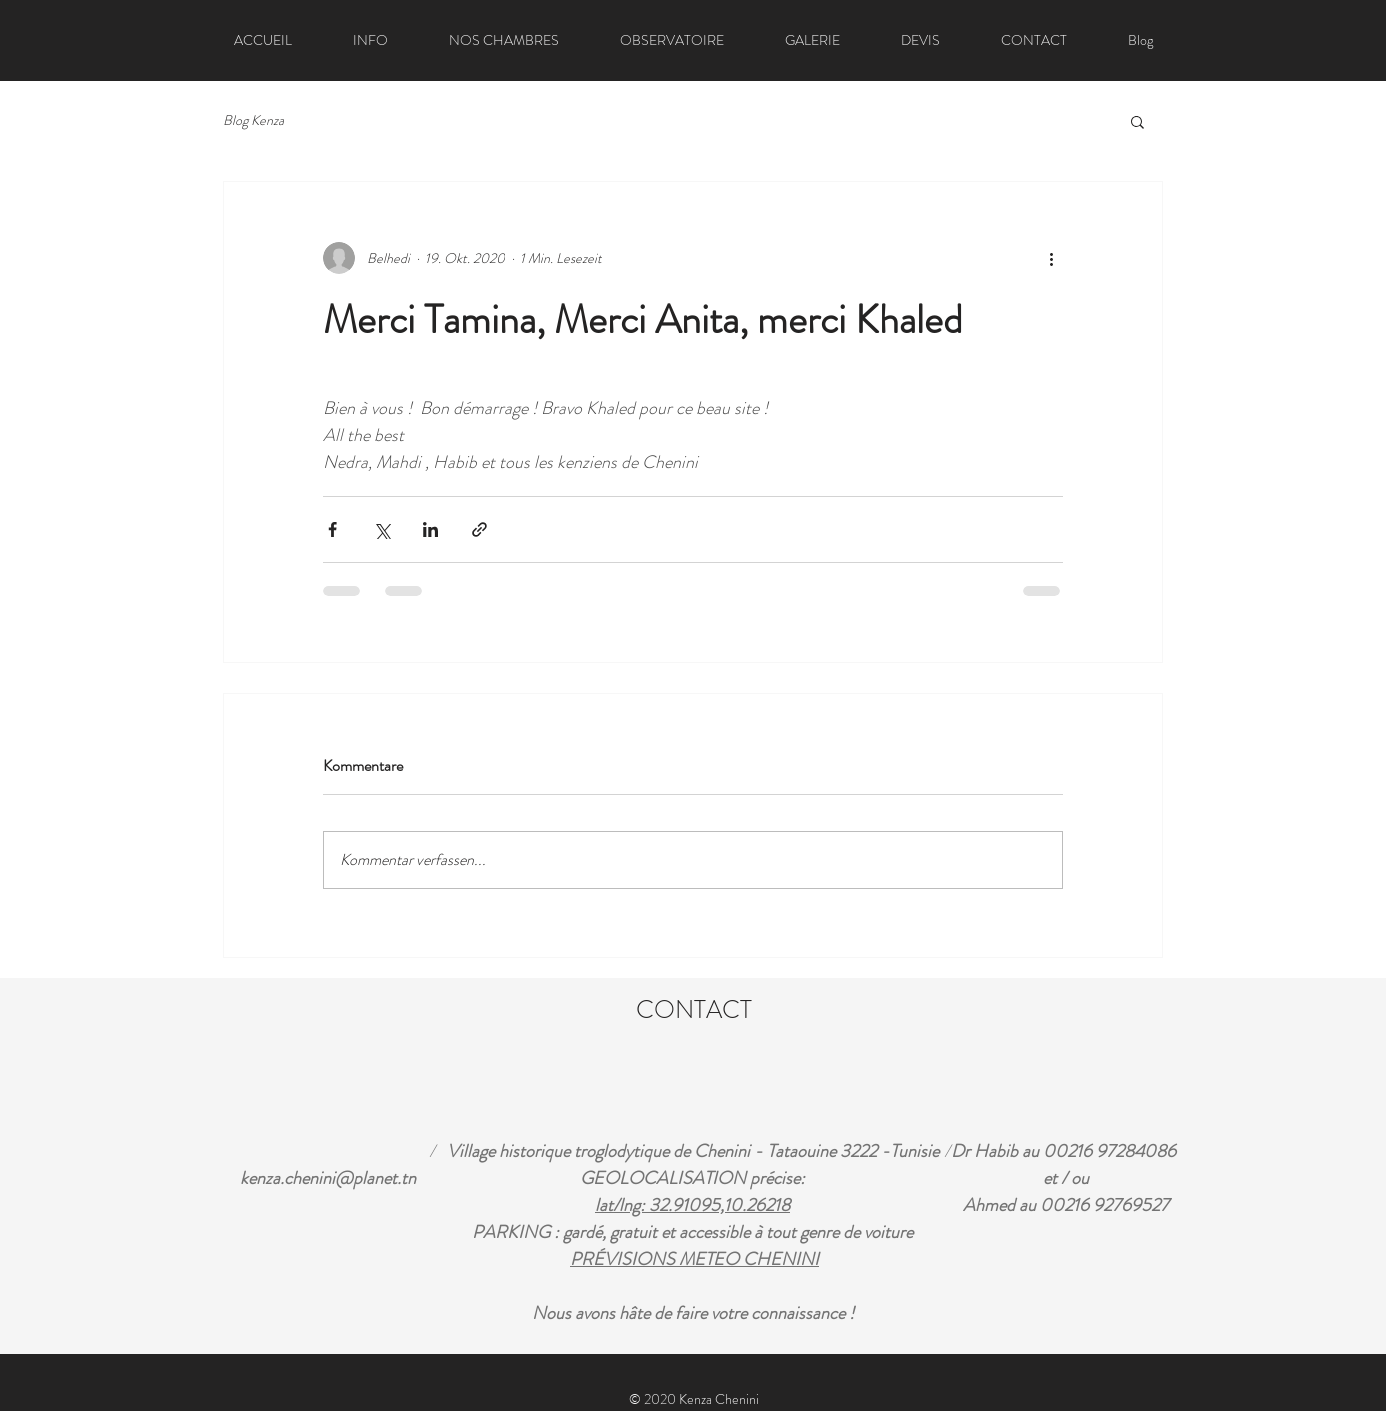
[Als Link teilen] (479, 529)
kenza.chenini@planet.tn (328, 1178)
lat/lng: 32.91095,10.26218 (692, 1205)
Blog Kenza (253, 120)
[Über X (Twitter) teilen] (381, 529)
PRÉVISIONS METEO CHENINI (694, 1259)
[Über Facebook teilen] (332, 529)
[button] (1137, 121)
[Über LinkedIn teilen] (430, 529)
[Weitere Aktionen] (1051, 258)
